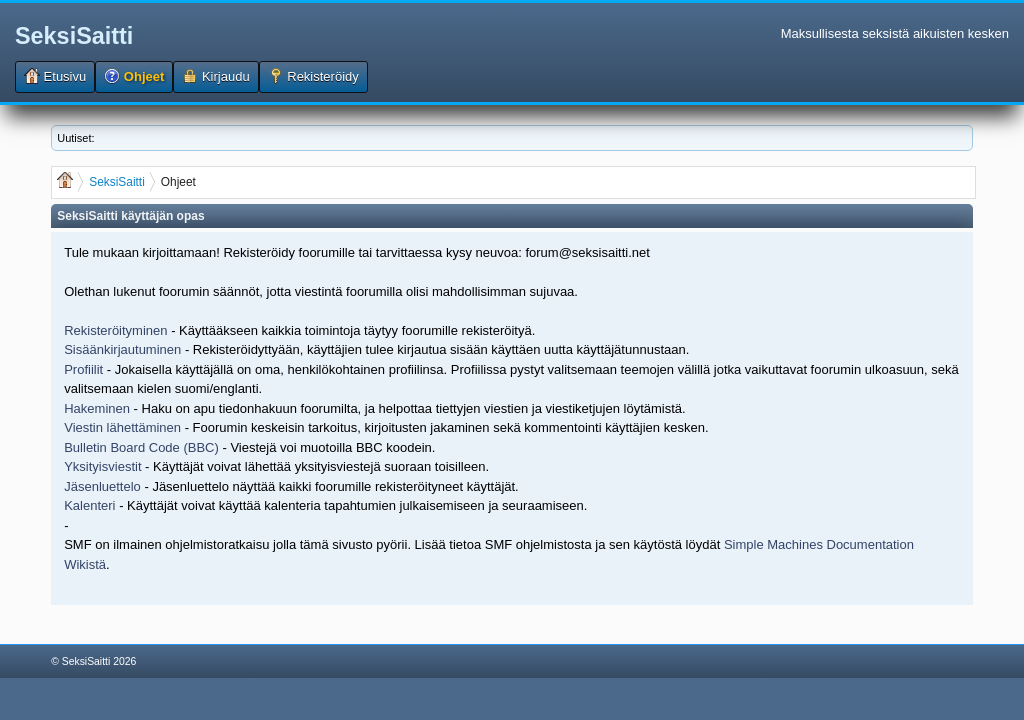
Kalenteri (89, 505)
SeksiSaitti (74, 36)
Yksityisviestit (102, 466)
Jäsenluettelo (102, 486)
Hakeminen (97, 408)
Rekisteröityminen (115, 330)
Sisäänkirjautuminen (122, 349)
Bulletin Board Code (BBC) (143, 447)
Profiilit (83, 369)
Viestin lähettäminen (122, 427)
